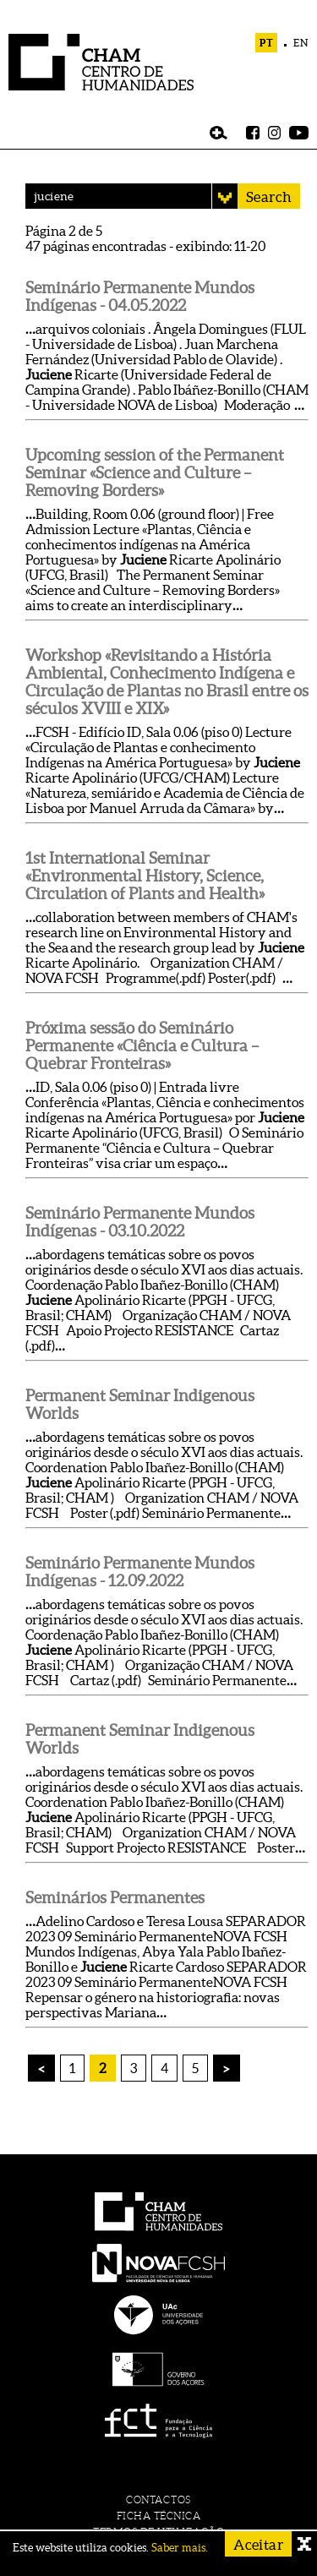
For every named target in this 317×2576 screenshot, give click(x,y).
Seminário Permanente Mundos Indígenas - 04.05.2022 (139, 296)
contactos (158, 2499)
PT (267, 42)
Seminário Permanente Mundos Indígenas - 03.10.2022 (139, 1222)
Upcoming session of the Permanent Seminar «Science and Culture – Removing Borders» (154, 472)
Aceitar (258, 2544)
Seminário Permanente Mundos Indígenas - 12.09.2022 (139, 1572)
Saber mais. (179, 2547)
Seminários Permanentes (115, 1898)
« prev (42, 2076)
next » (226, 2068)
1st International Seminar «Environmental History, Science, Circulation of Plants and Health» (145, 876)
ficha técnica (159, 2515)
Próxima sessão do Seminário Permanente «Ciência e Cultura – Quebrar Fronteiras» (142, 1045)
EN (301, 42)
